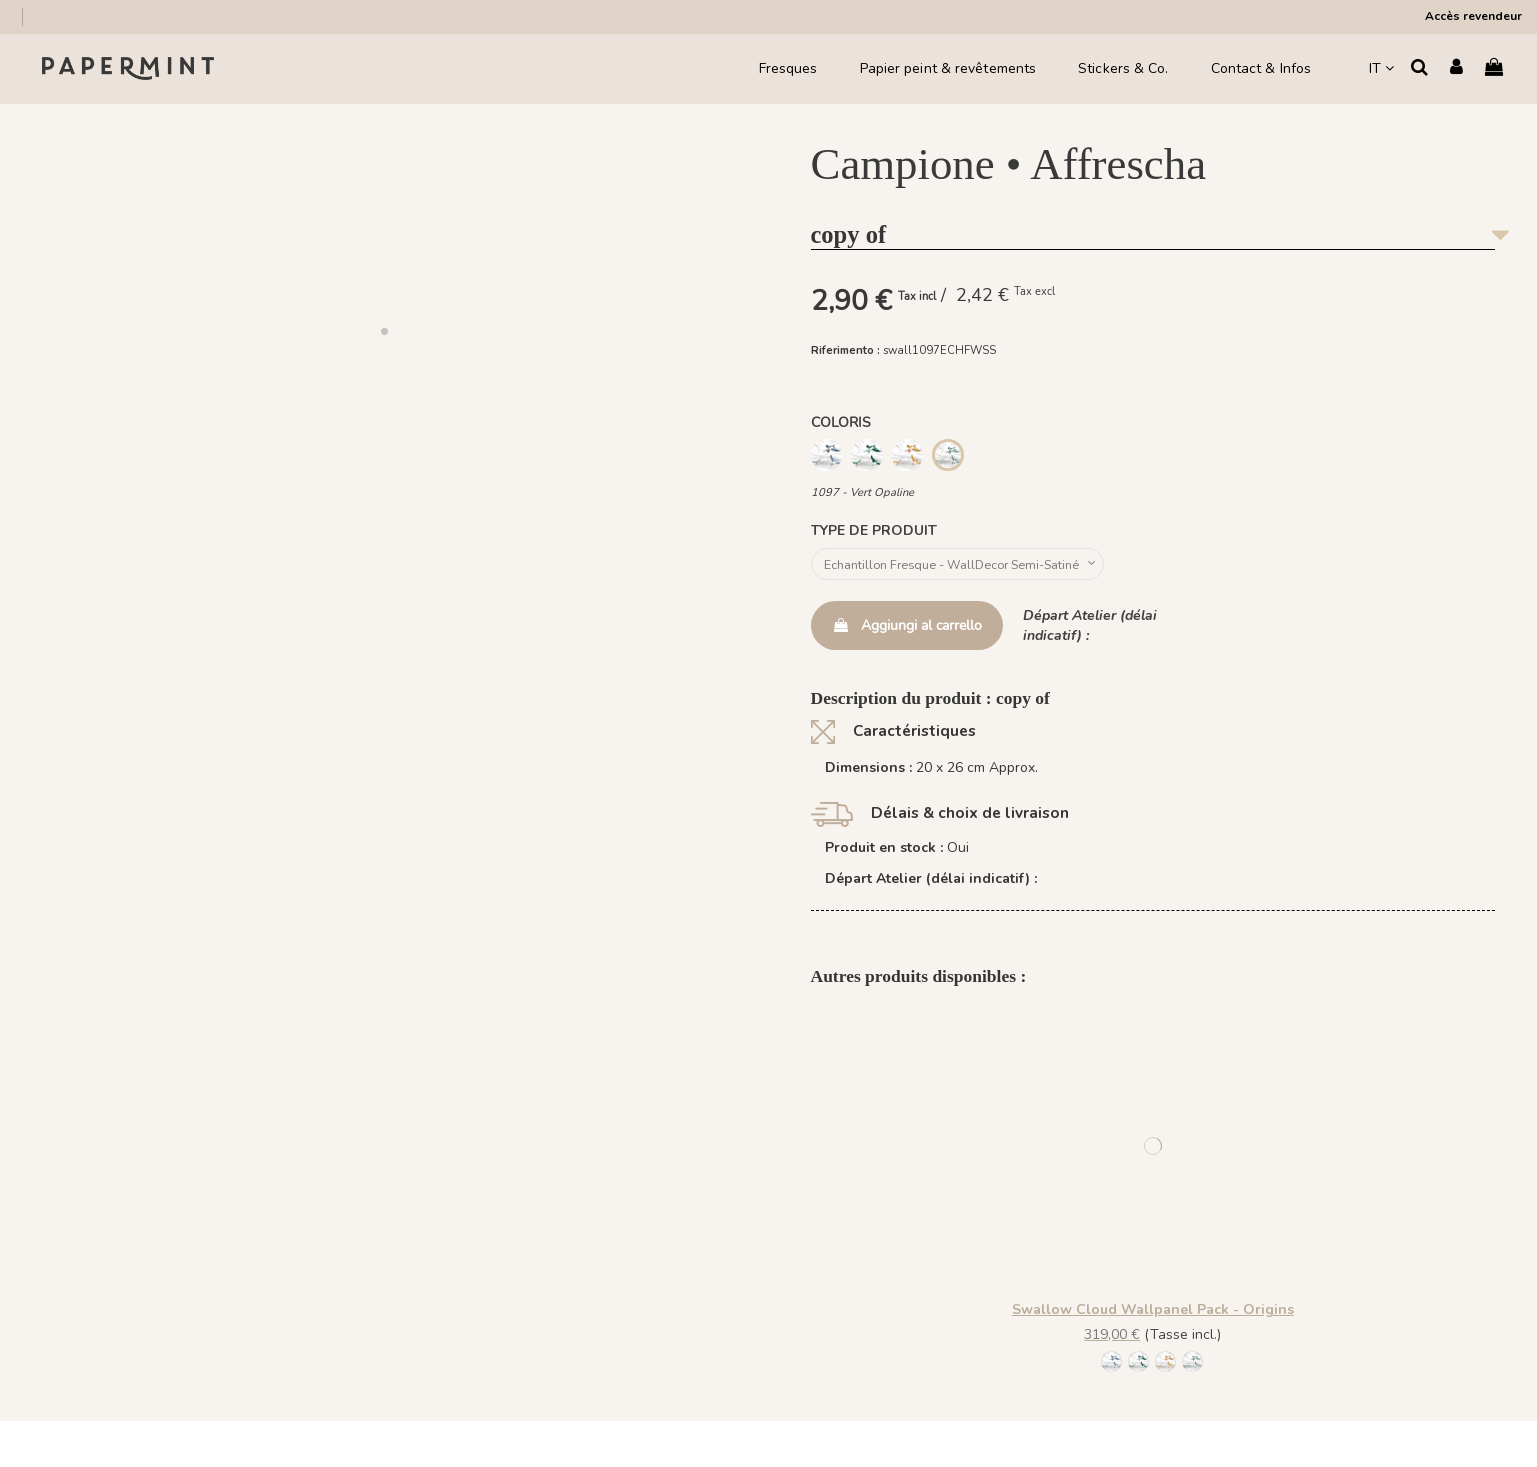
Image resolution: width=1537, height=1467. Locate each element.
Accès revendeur (1473, 16)
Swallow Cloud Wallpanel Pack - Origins (1153, 1314)
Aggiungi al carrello (907, 629)
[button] (384, 331)
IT (1381, 68)
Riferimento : (845, 350)
